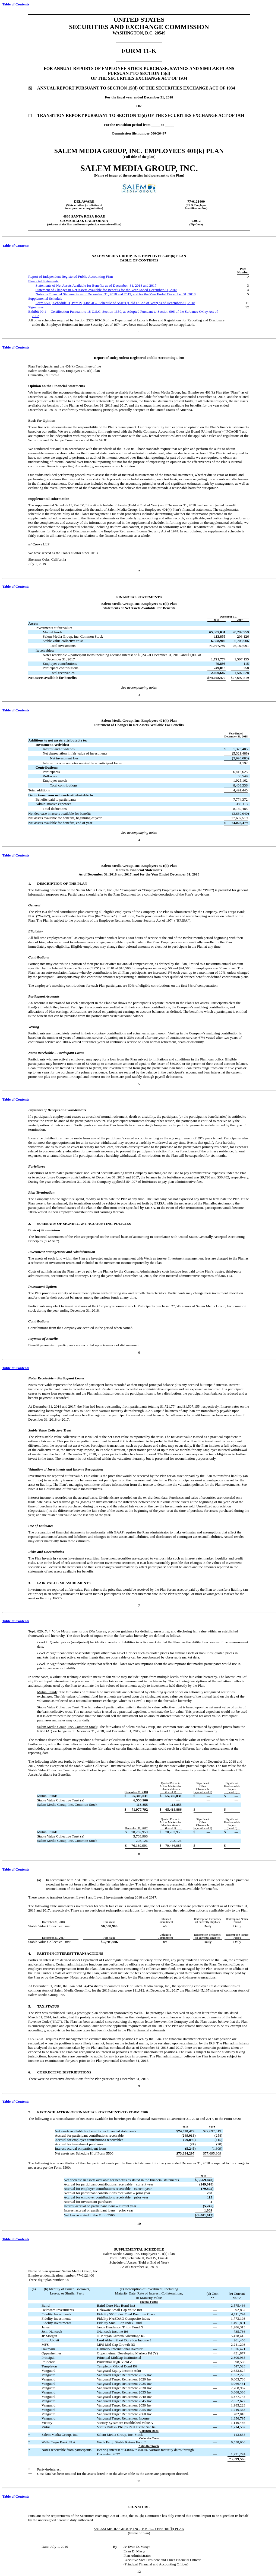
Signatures (35, 307)
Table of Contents (15, 4)
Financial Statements (43, 281)
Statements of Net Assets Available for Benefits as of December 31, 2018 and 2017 (96, 285)
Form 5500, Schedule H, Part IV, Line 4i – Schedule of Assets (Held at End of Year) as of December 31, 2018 (115, 303)
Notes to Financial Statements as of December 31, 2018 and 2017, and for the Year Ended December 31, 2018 (116, 294)
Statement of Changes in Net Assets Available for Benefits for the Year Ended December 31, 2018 (106, 290)
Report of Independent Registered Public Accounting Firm (70, 276)
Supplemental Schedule (45, 298)
